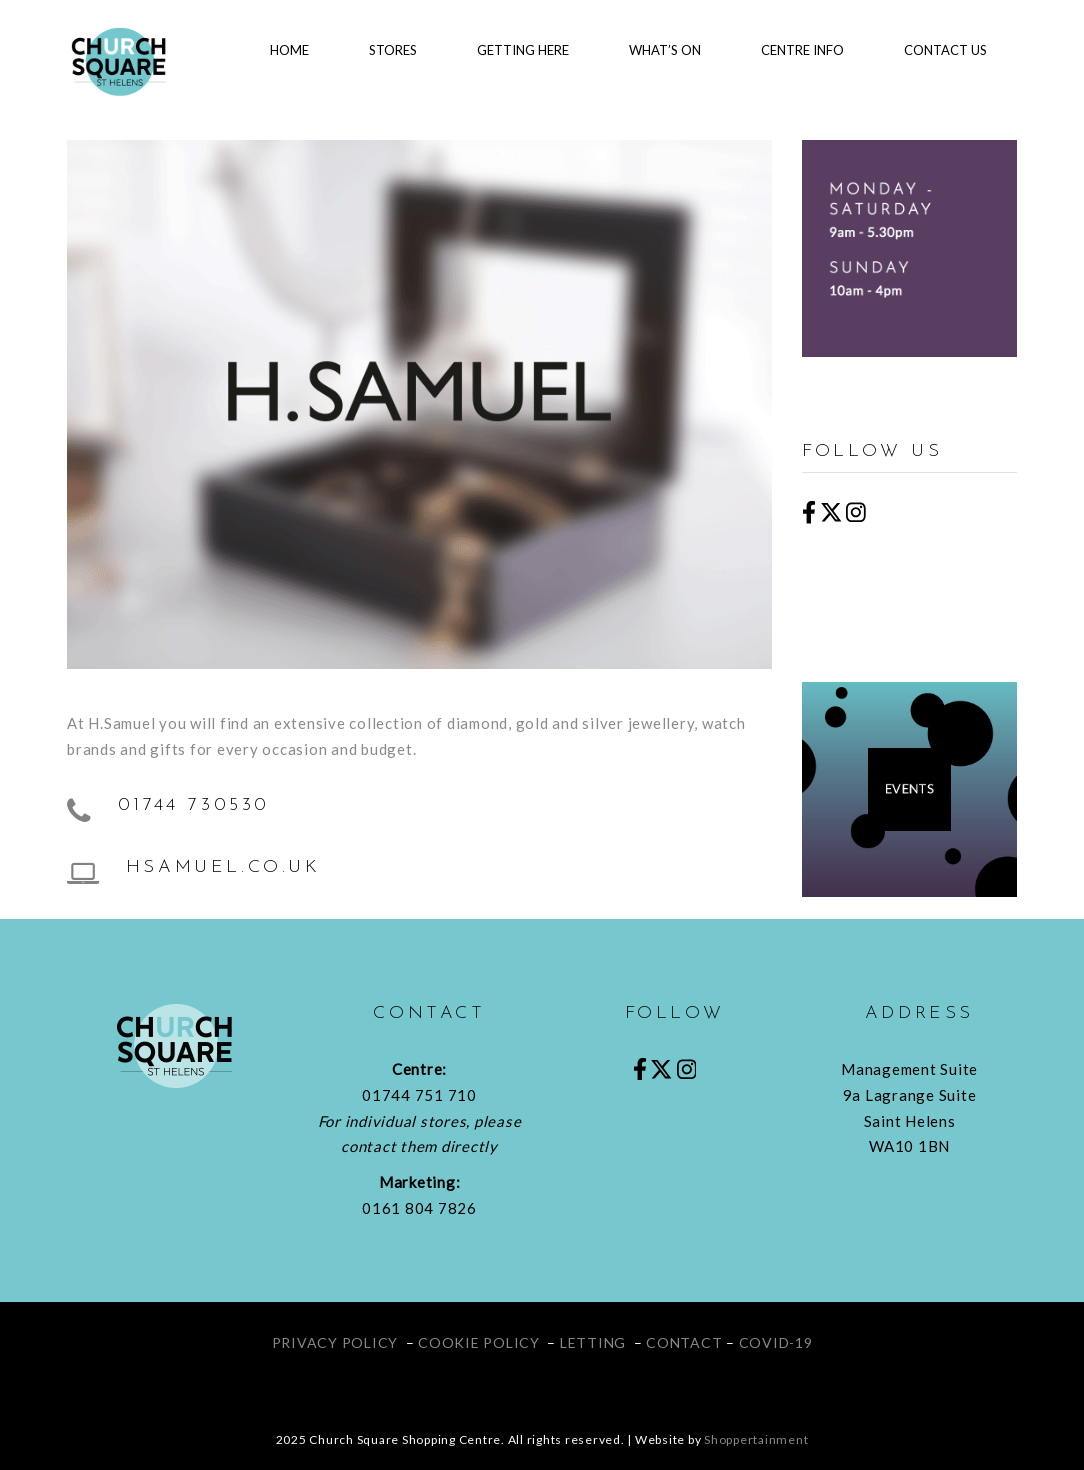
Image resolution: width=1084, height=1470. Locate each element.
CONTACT (684, 1342)
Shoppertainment (756, 1439)
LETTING (593, 1342)
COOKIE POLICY (479, 1342)
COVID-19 (776, 1342)
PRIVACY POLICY (335, 1342)
